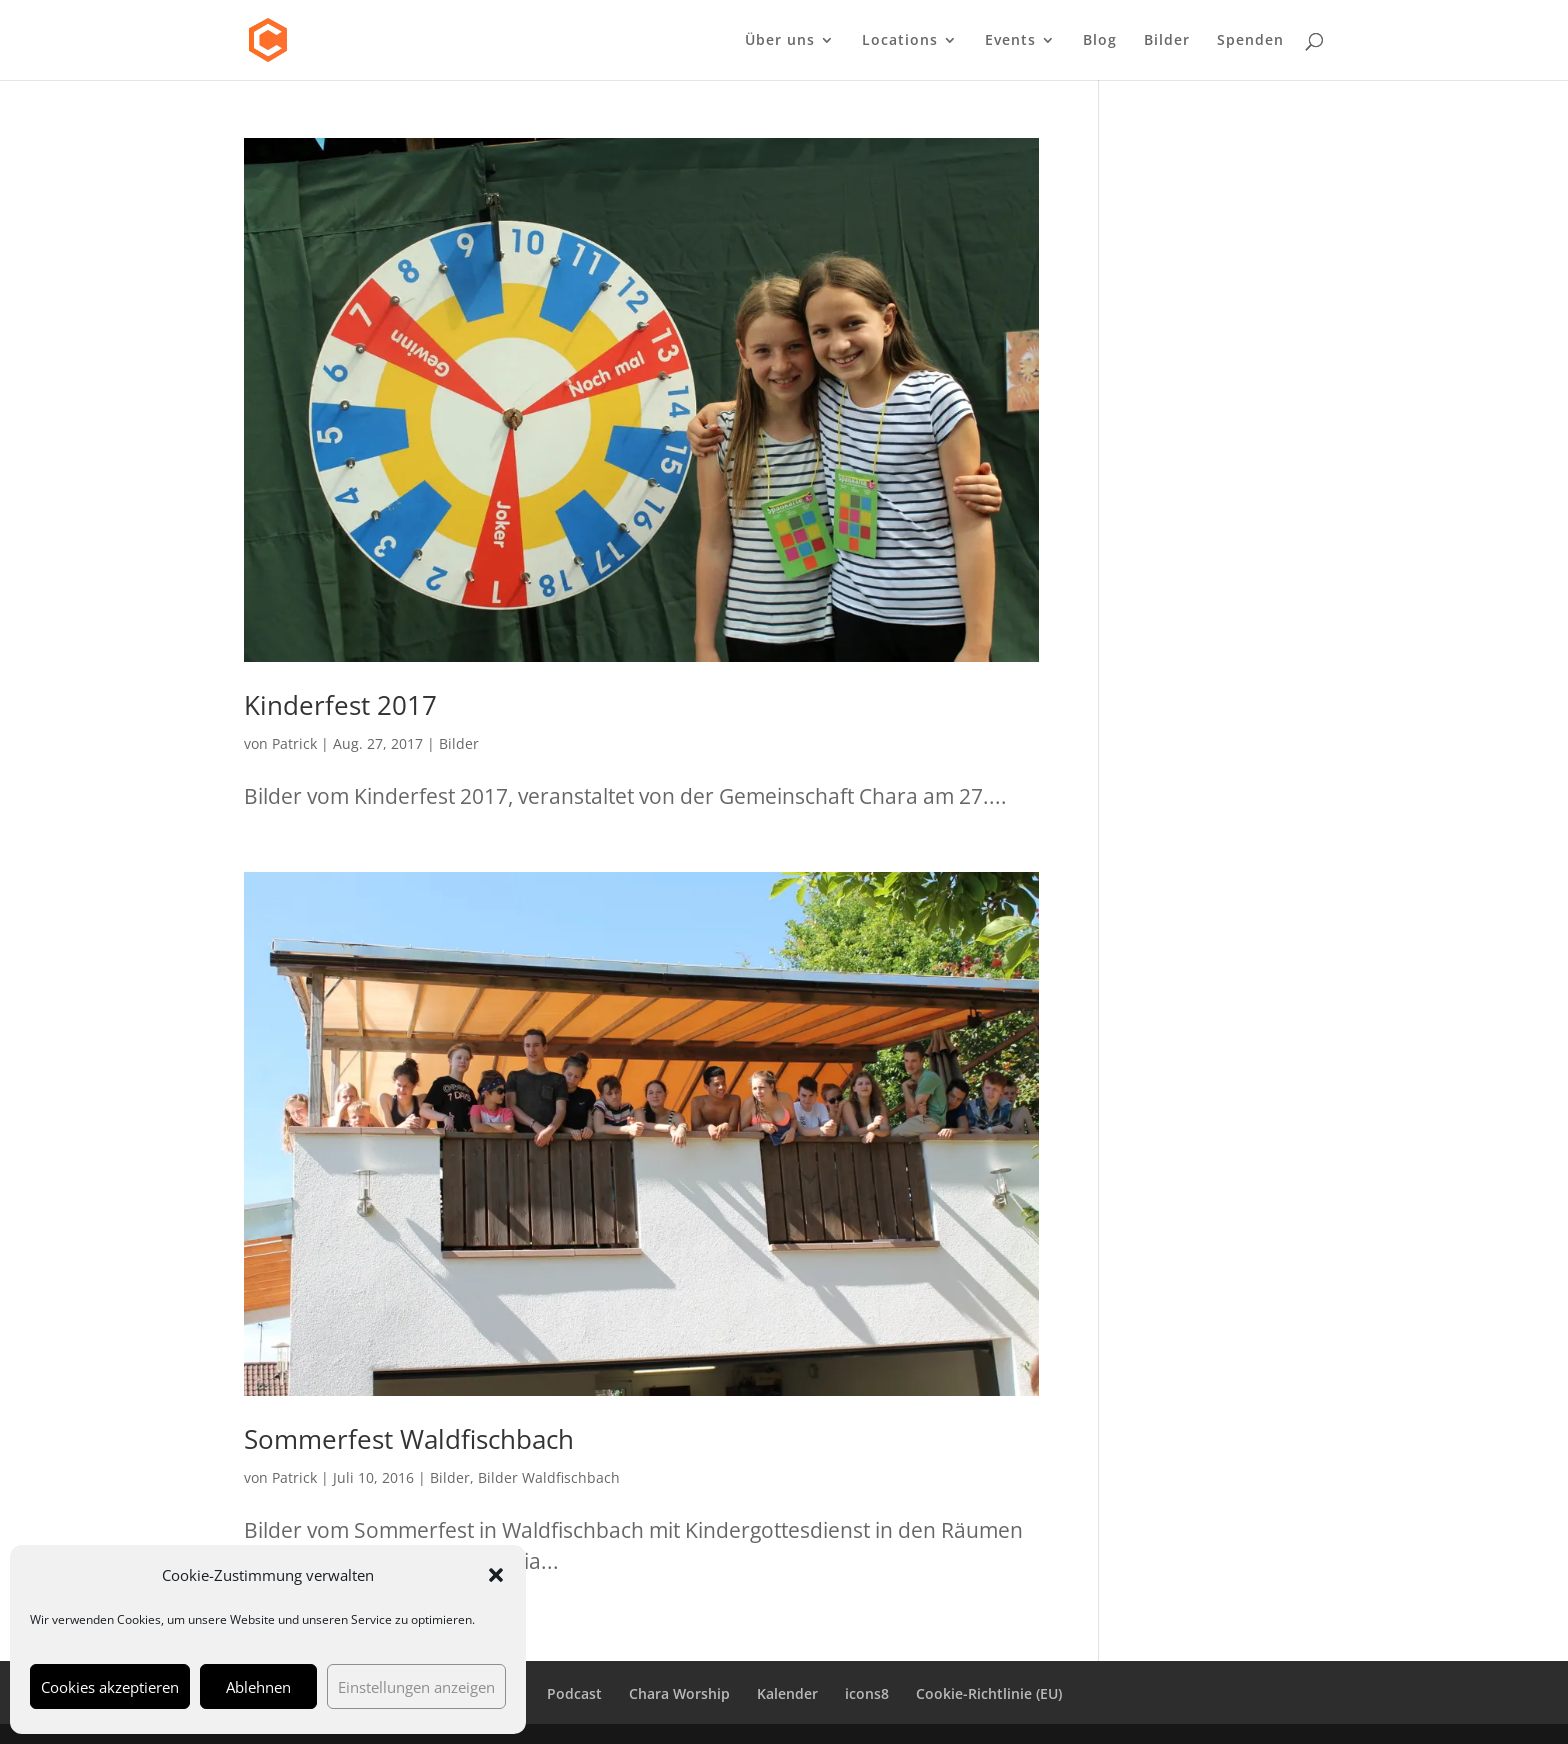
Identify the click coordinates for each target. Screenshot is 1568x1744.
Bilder (1167, 41)
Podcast (574, 1693)
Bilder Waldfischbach (549, 1477)
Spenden (1250, 41)
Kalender (787, 1693)
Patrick (294, 743)
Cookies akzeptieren (110, 1687)
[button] (496, 1575)
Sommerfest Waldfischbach (409, 1439)
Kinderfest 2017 (340, 705)
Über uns (780, 41)
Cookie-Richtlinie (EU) (989, 1693)
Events (1010, 41)
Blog (1100, 41)
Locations (900, 41)
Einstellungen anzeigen (416, 1687)
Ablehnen (258, 1687)
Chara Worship (679, 1693)
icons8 (867, 1693)
